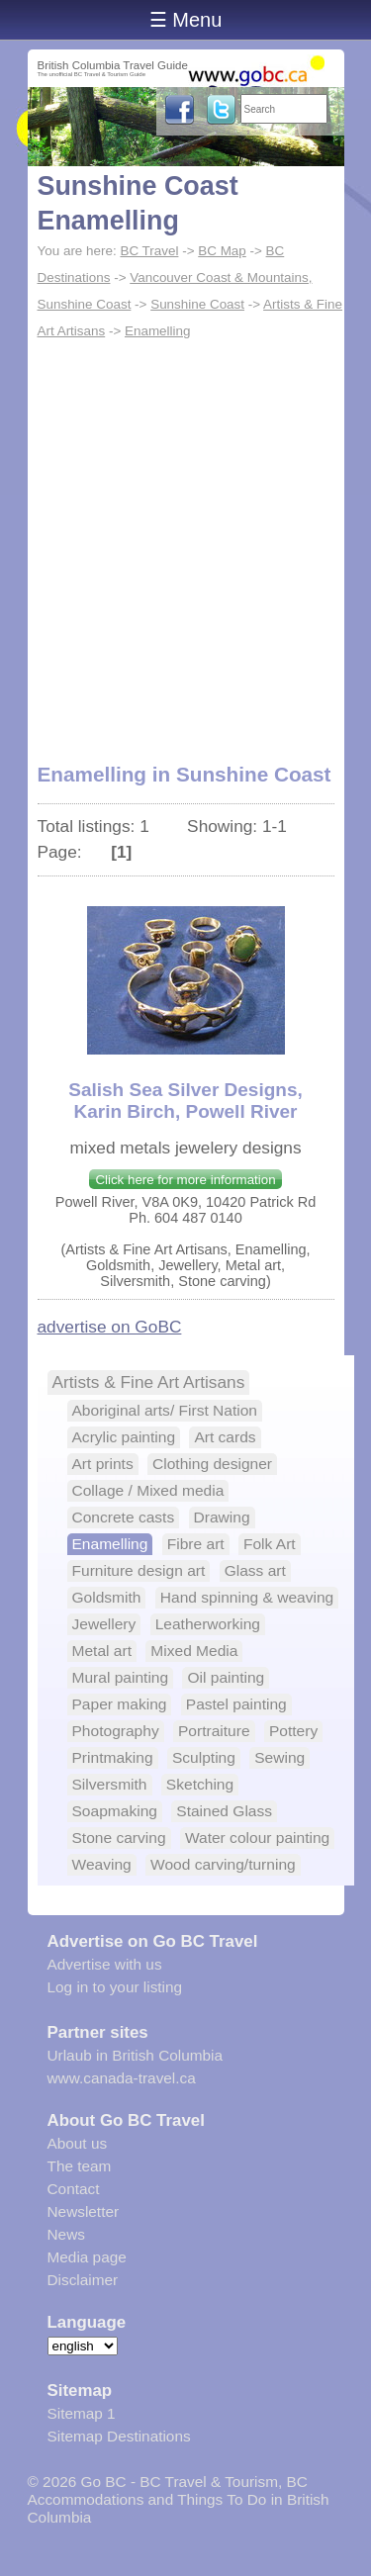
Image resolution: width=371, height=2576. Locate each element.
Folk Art (269, 1543)
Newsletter (83, 2211)
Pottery (293, 1730)
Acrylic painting (124, 1436)
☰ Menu (186, 20)
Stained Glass (224, 1810)
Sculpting (203, 1757)
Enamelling (157, 330)
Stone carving (119, 1837)
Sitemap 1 (81, 2413)
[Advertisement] (185, 539)
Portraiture (214, 1730)
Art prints (103, 1463)
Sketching (199, 1784)
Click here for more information (185, 1179)
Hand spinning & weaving (246, 1597)
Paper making (119, 1704)
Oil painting (225, 1677)
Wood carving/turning (223, 1864)
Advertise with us (104, 1964)
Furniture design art (139, 1570)
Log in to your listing (115, 1986)
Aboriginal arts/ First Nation (165, 1410)
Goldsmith (106, 1597)
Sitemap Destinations (119, 2436)
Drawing (222, 1517)
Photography (115, 1730)
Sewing (279, 1757)
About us (77, 2143)
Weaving (102, 1864)
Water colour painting (257, 1837)
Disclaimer (83, 2279)
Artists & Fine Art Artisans (148, 1382)
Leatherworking (207, 1623)
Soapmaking (114, 1810)
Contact (73, 2188)
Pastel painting (236, 1704)
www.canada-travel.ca (121, 2078)
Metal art (102, 1650)
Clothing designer (212, 1463)
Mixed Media (193, 1650)
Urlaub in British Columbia (135, 2055)
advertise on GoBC (110, 1326)
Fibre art (196, 1543)
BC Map (222, 250)
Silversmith (109, 1784)
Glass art (255, 1570)
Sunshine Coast (197, 304)
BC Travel (149, 250)
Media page (87, 2257)
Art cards (224, 1436)
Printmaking (112, 1757)
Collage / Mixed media (148, 1490)
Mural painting (120, 1677)
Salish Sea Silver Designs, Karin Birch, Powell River (185, 1100)
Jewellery (104, 1623)
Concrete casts (123, 1517)
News (66, 2234)
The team (79, 2166)
